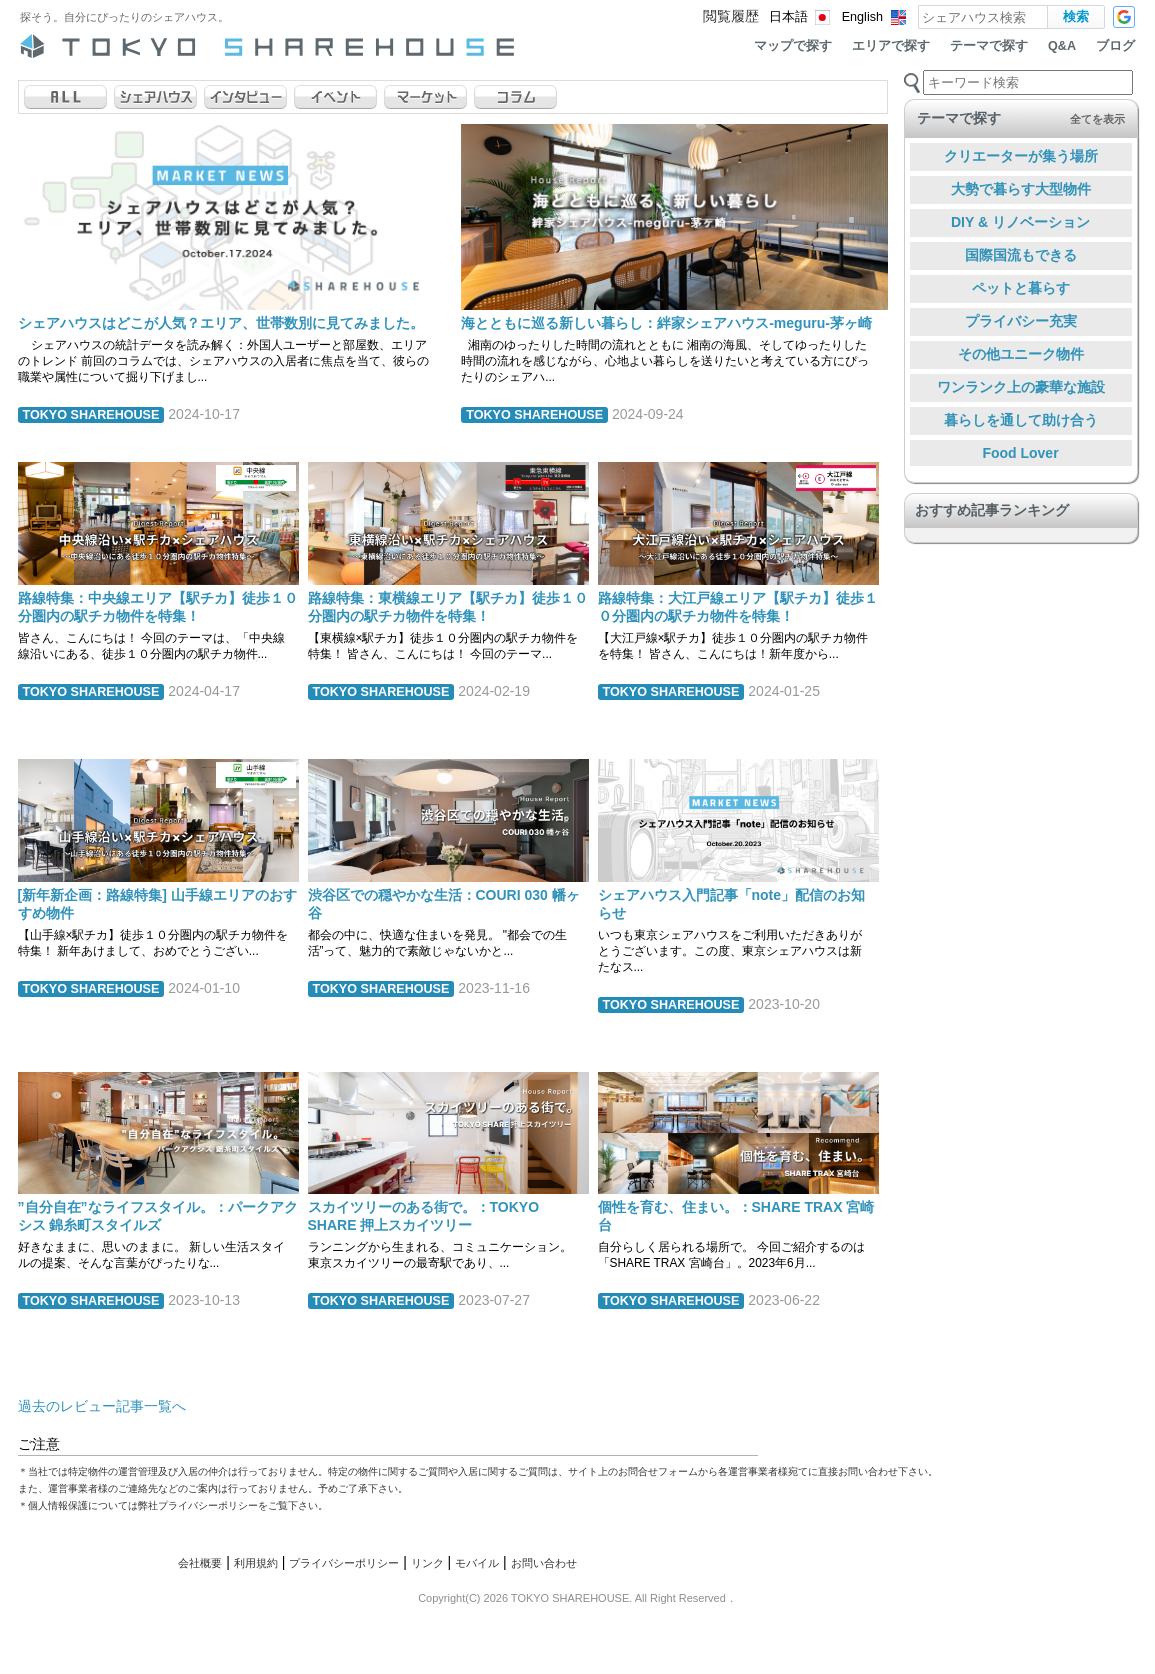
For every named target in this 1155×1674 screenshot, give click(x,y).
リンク (427, 1563)
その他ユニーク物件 (1021, 354)
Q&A (1062, 46)
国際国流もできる (1021, 255)
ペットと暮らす (1021, 288)
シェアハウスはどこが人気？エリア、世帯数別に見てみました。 (221, 323)
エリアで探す (891, 46)
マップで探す (793, 46)
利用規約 (256, 1563)
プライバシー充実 (1021, 321)
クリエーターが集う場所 (1021, 156)
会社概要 (200, 1563)
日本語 (788, 17)
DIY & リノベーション (1020, 222)
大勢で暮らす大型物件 (1021, 189)
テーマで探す (989, 46)
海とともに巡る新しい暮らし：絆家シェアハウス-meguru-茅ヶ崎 (666, 323)
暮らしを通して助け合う (1021, 420)
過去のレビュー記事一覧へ (102, 1406)
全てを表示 (1097, 119)
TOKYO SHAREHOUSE (91, 415)
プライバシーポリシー (344, 1563)
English (862, 17)
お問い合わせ (544, 1563)
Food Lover (1020, 453)
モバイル (477, 1563)
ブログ (1115, 46)
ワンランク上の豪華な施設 (1021, 387)
